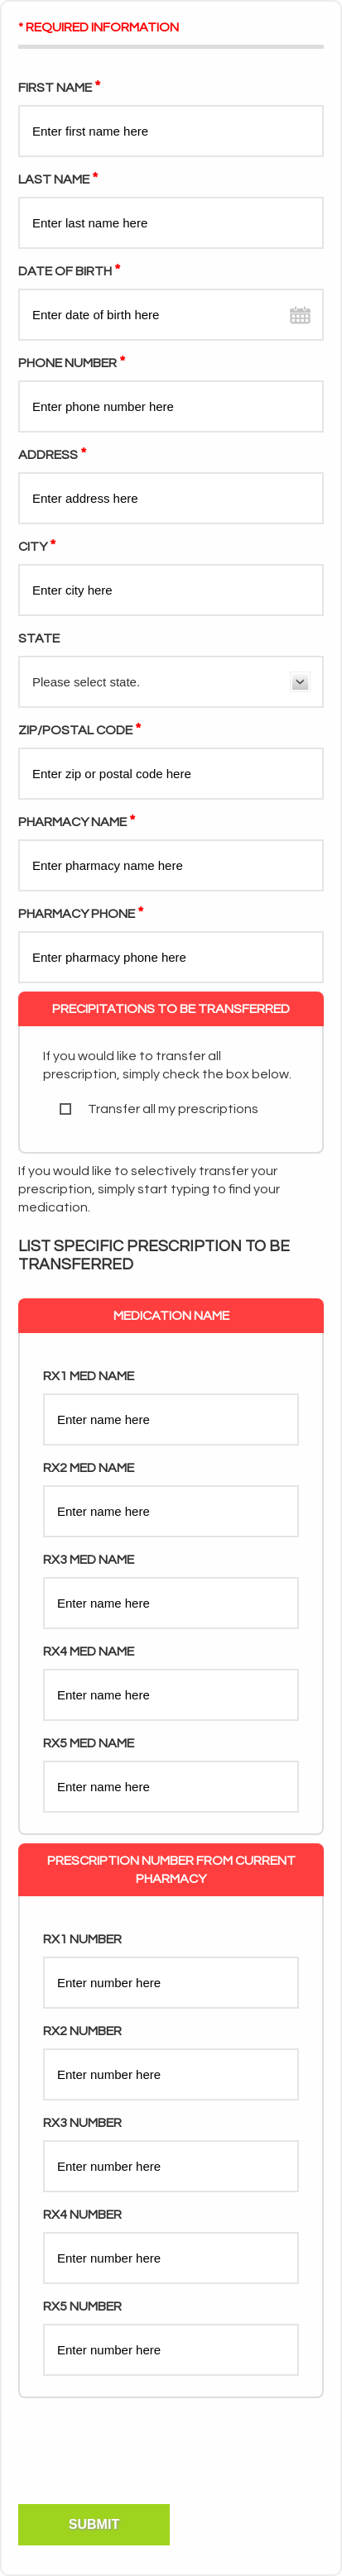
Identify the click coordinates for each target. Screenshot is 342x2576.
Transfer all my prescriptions (159, 1109)
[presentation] (142, 2471)
